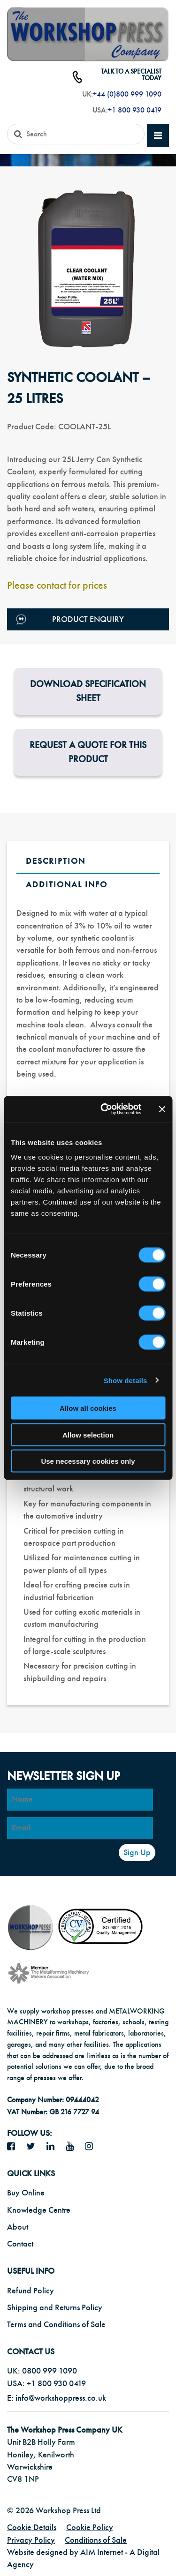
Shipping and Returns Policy (54, 2308)
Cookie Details (31, 2527)
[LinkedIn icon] (53, 2146)
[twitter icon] (34, 2146)
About (17, 2227)
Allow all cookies (88, 1408)
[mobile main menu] (158, 136)
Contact (20, 2244)
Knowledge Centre (38, 2210)
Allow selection (88, 1434)
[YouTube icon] (73, 2146)
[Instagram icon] (92, 2146)
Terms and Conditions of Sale (56, 2324)
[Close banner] (162, 1109)
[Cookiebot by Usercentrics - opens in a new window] (105, 1109)
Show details (125, 1380)
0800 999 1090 (49, 2371)
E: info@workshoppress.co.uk (56, 2398)
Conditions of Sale (96, 2540)
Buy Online (26, 2193)
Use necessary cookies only (88, 1461)
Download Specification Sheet (88, 691)
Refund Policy (30, 2291)
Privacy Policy (31, 2540)
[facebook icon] (14, 2146)
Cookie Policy (89, 2527)
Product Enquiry (70, 619)
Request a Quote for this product (88, 752)
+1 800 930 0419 (134, 110)
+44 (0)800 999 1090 (127, 94)
